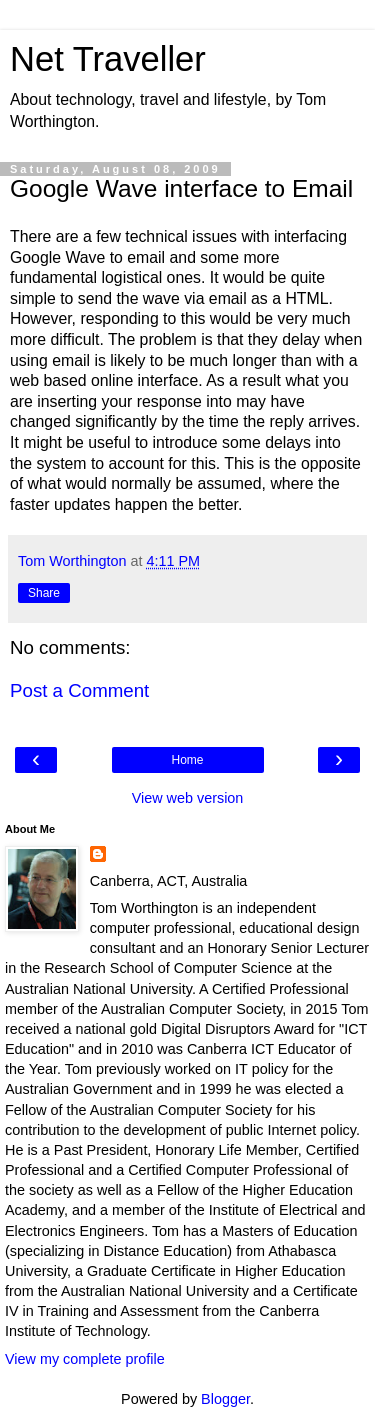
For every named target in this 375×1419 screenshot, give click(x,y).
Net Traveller (108, 59)
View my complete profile (85, 1359)
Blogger (225, 1399)
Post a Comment (79, 690)
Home (187, 760)
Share (44, 593)
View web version (188, 798)
